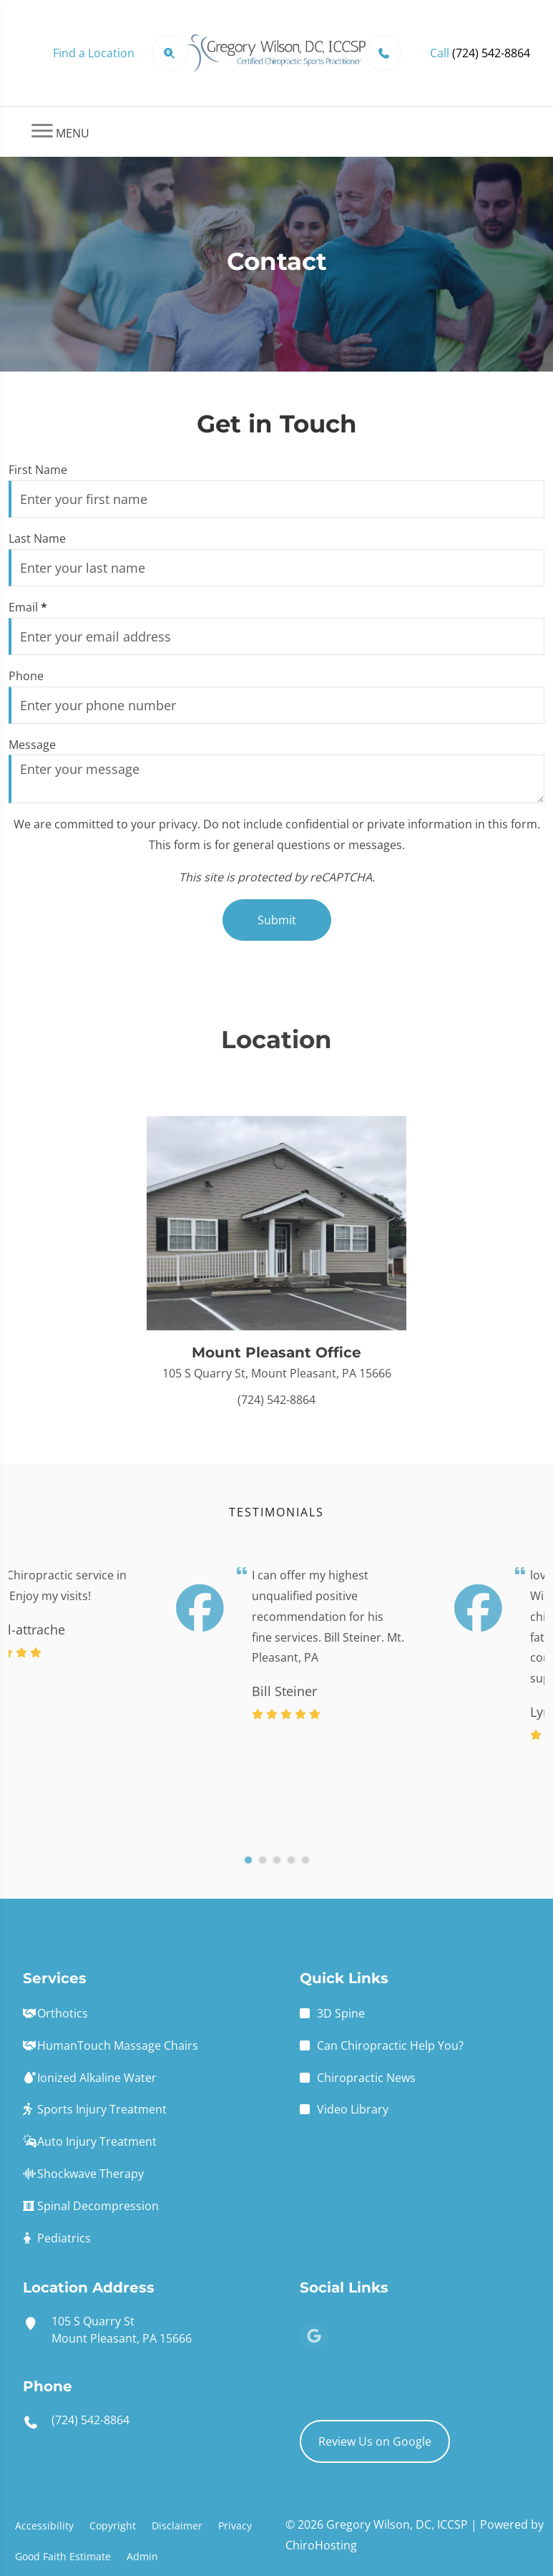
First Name (38, 470)
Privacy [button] (235, 2525)
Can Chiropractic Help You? (390, 2045)
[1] (248, 1876)
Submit (277, 920)
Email (28, 607)
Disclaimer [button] (177, 2525)
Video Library (352, 2109)
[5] (305, 1876)
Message (32, 744)
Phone (26, 676)
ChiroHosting (321, 2545)
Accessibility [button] (44, 2525)
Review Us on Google (374, 2441)
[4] (291, 1876)
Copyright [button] (112, 2525)
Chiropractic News (366, 2078)
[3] (276, 1876)
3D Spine (341, 2013)
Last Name (37, 538)
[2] (262, 1876)
